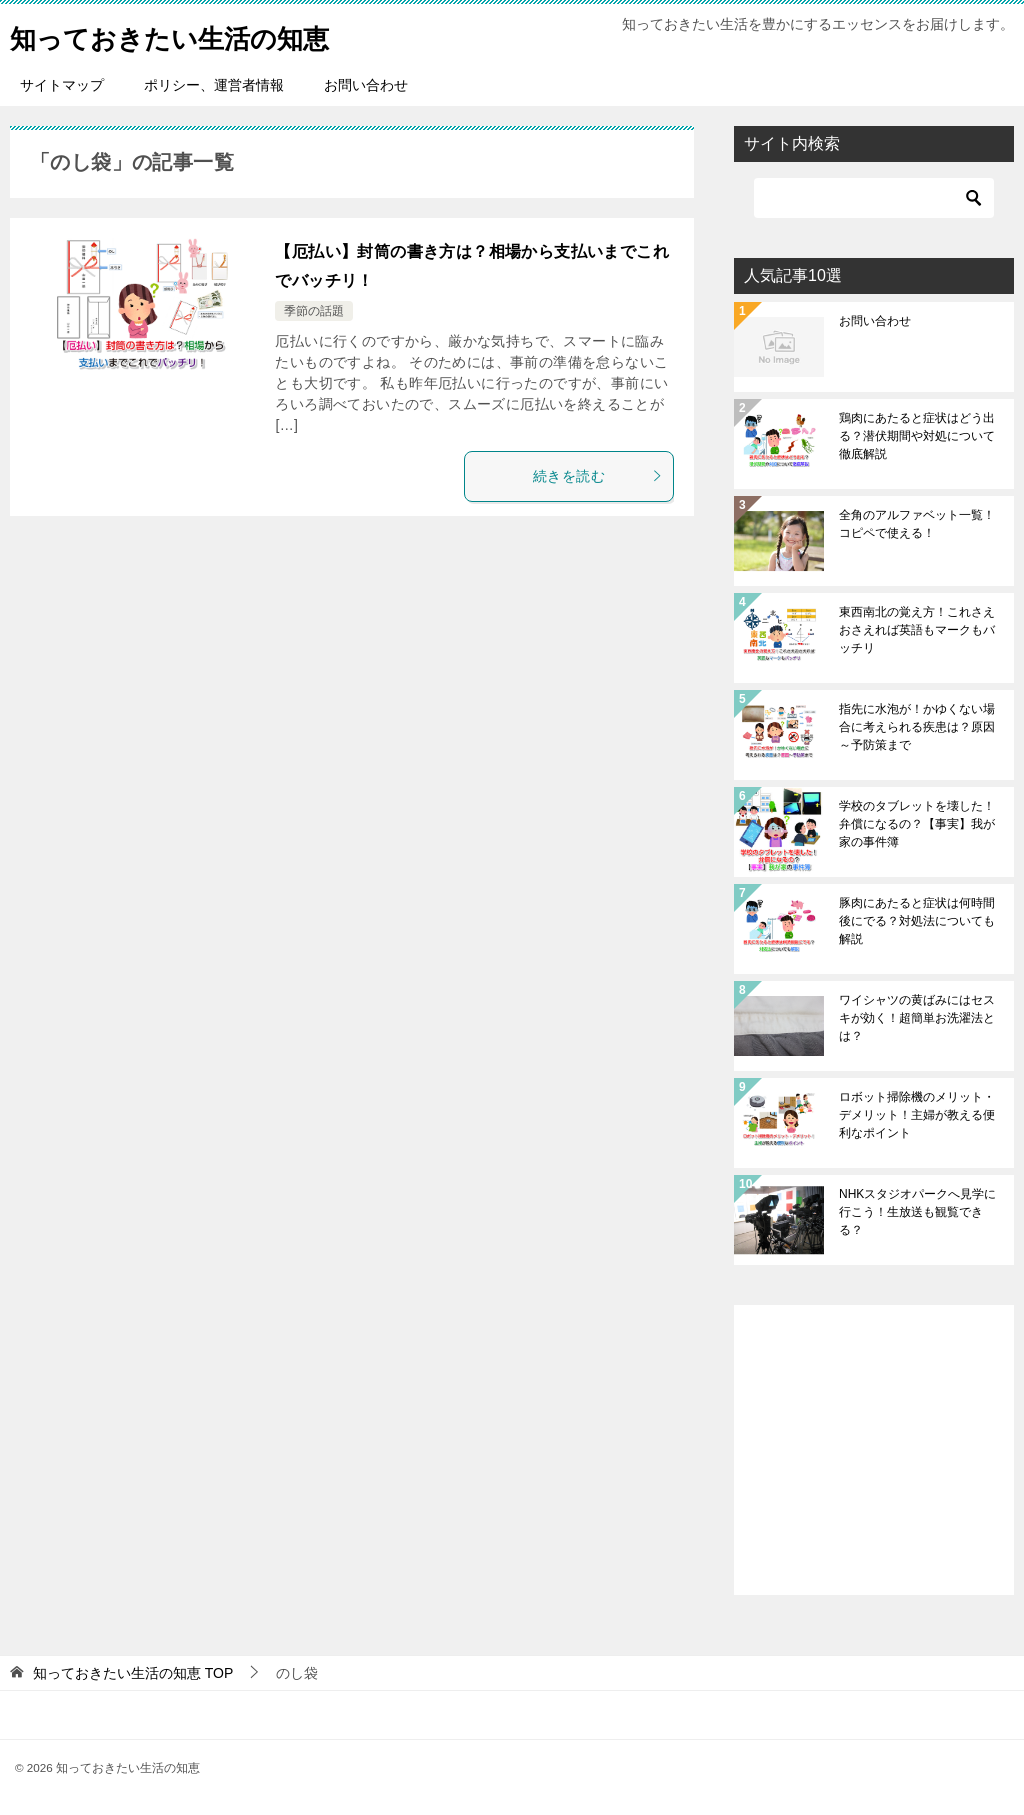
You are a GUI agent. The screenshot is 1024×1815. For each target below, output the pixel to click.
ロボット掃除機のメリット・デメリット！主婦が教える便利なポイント (917, 1115)
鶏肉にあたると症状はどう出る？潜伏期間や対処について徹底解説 (917, 436)
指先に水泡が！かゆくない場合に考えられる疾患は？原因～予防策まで (917, 727)
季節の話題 (314, 311)
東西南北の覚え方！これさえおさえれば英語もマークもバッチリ (917, 630)
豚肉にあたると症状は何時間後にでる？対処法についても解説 (917, 921)
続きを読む (598, 476)
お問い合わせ (366, 85)
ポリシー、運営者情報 (214, 85)
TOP (133, 1673)
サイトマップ (62, 85)
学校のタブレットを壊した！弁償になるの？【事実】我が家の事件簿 (917, 824)
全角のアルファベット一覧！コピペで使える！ (917, 524)
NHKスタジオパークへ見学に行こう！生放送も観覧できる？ (917, 1212)
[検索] (874, 198)
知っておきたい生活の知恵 (193, 34)
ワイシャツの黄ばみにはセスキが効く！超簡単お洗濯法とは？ (917, 1018)
